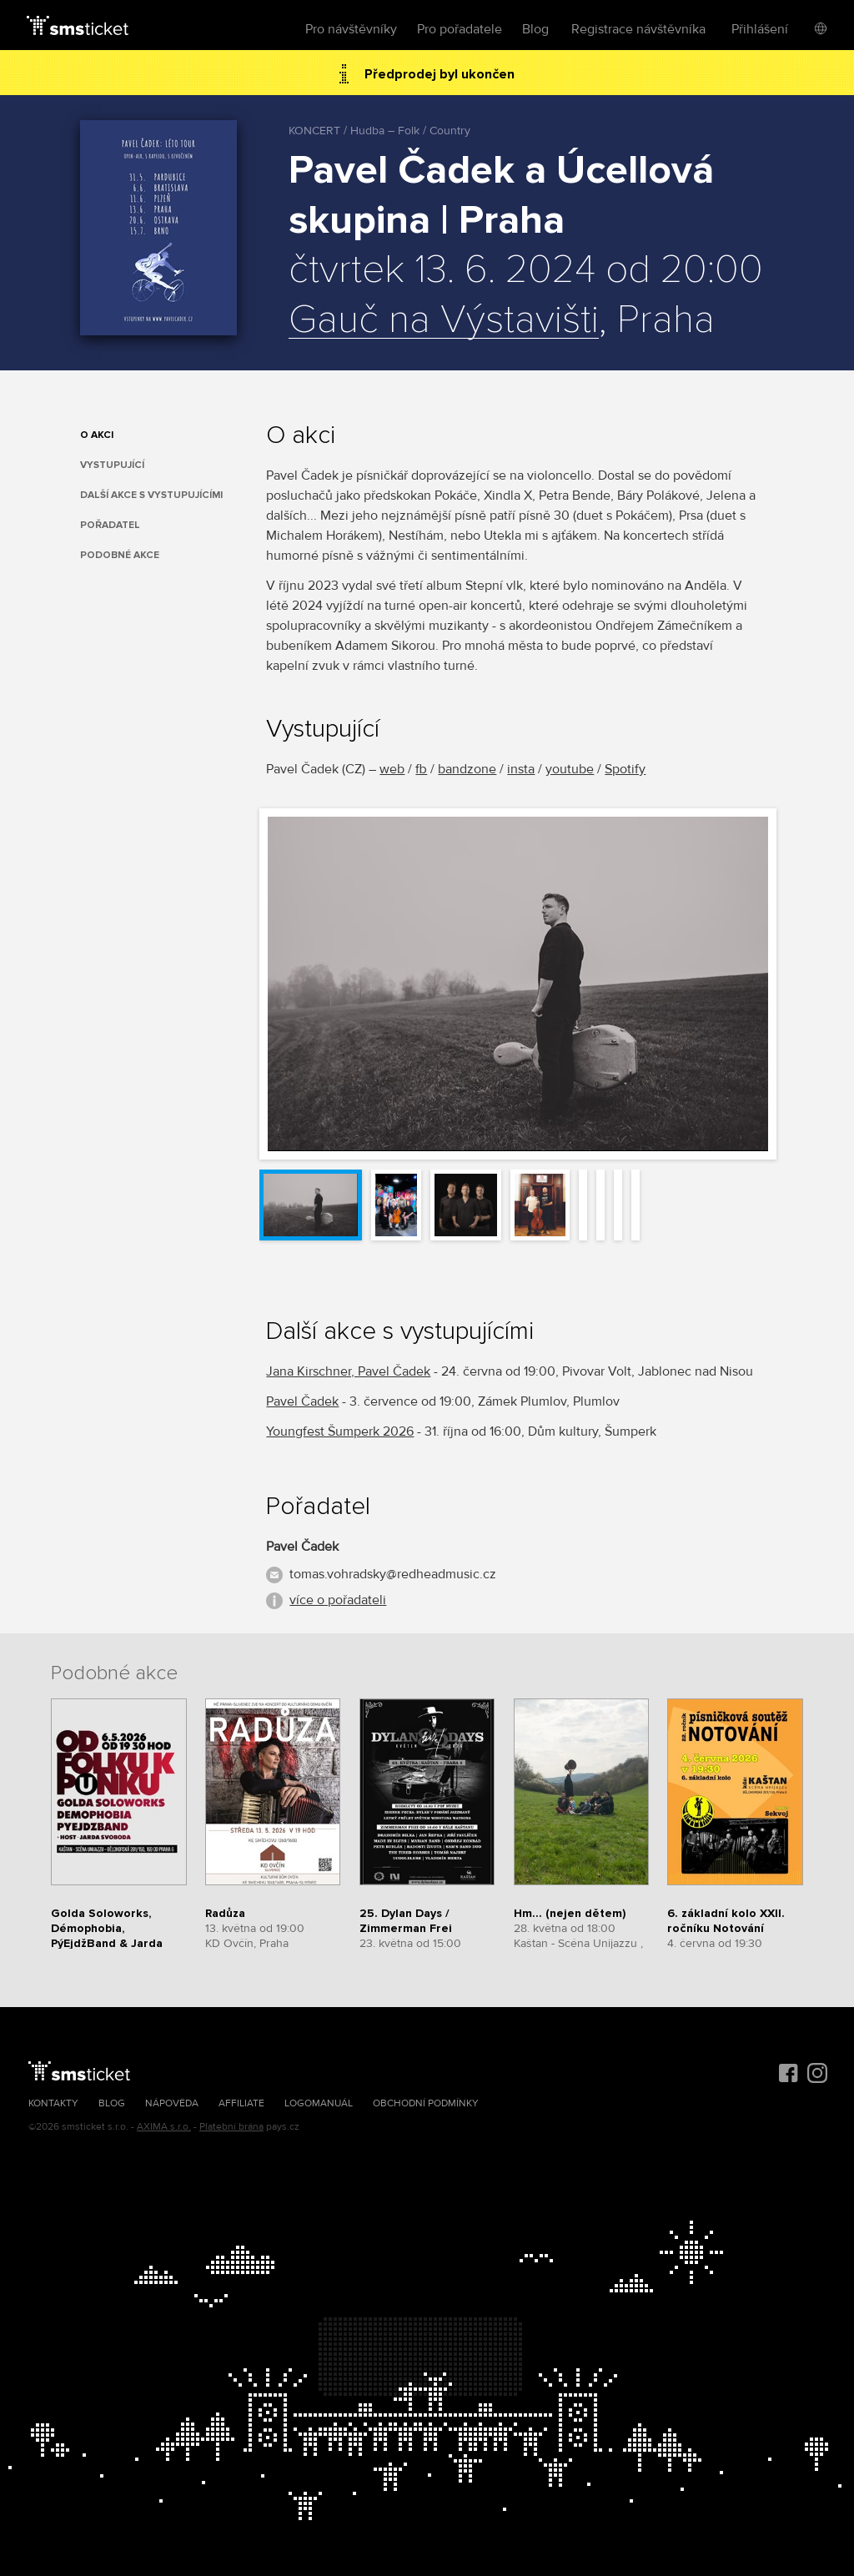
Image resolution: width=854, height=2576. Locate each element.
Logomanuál (318, 2103)
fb (421, 769)
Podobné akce (119, 555)
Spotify (625, 769)
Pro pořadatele (459, 29)
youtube (569, 769)
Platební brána (231, 2127)
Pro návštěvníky (351, 29)
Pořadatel (110, 525)
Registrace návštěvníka (638, 29)
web (391, 769)
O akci (96, 435)
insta (521, 769)
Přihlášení (759, 29)
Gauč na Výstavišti (444, 320)
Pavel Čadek (302, 1401)
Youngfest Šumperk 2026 (340, 1431)
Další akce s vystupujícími (151, 495)
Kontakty (53, 2103)
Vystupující (112, 465)
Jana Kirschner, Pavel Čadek (348, 1371)
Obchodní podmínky (426, 2103)
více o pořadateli (337, 1600)
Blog (535, 29)
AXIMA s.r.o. (164, 2127)
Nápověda (171, 2103)
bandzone (467, 769)
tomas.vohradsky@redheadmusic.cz (392, 1574)
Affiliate (241, 2103)
